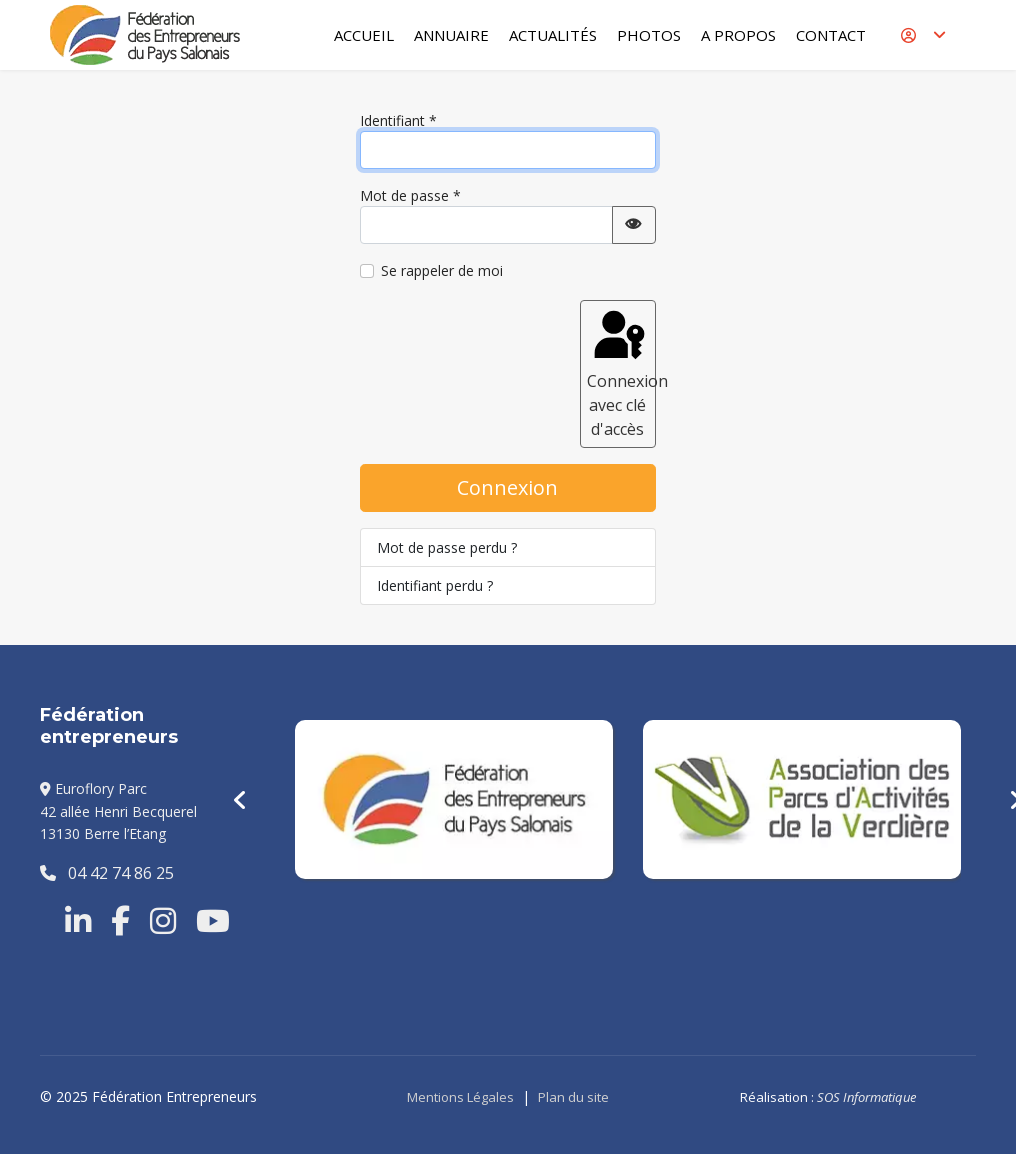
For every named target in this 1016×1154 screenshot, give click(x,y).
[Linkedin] (78, 921)
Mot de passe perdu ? (447, 547)
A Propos (738, 35)
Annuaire (451, 35)
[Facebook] (120, 921)
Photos (649, 35)
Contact (831, 35)
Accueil (364, 35)
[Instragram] (163, 921)
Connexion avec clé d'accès (621, 373)
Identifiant (398, 120)
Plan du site (573, 1097)
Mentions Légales (460, 1097)
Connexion (507, 487)
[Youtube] (213, 921)
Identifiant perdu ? (435, 585)
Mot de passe (410, 195)
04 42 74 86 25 (107, 873)
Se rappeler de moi (442, 270)
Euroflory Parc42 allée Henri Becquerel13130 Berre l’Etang (118, 811)
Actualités (553, 35)
